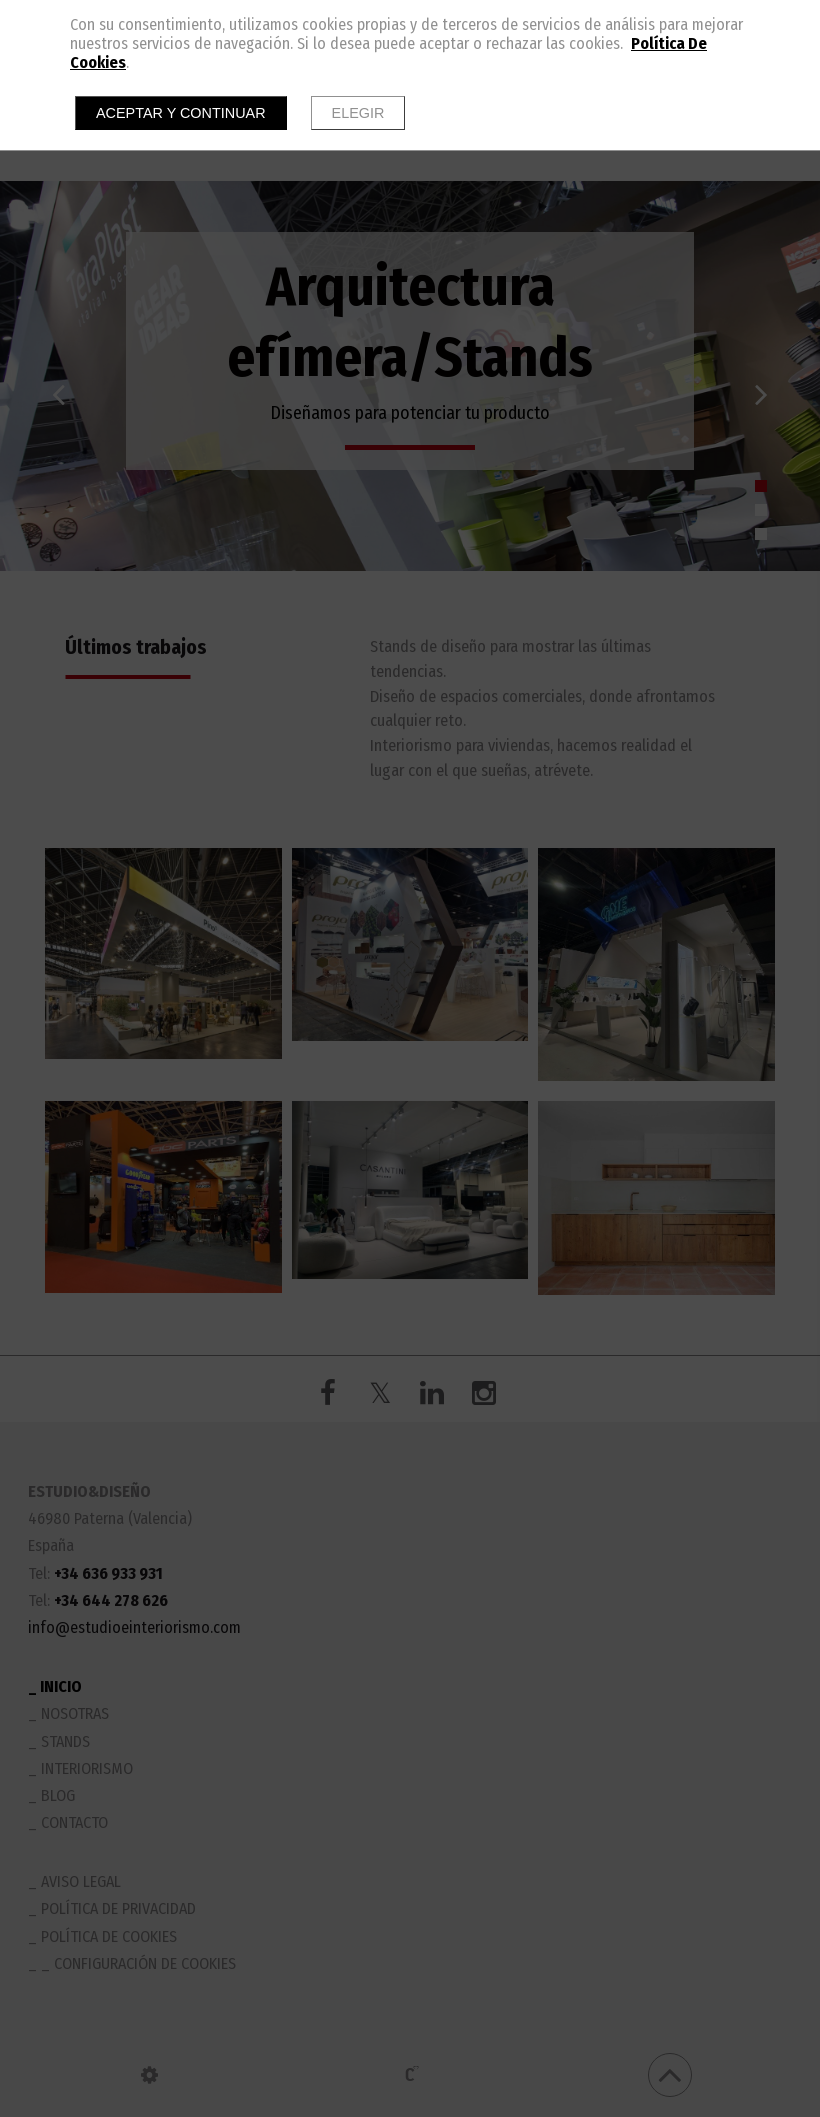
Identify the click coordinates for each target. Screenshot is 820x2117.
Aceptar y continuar (181, 113)
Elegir (358, 113)
